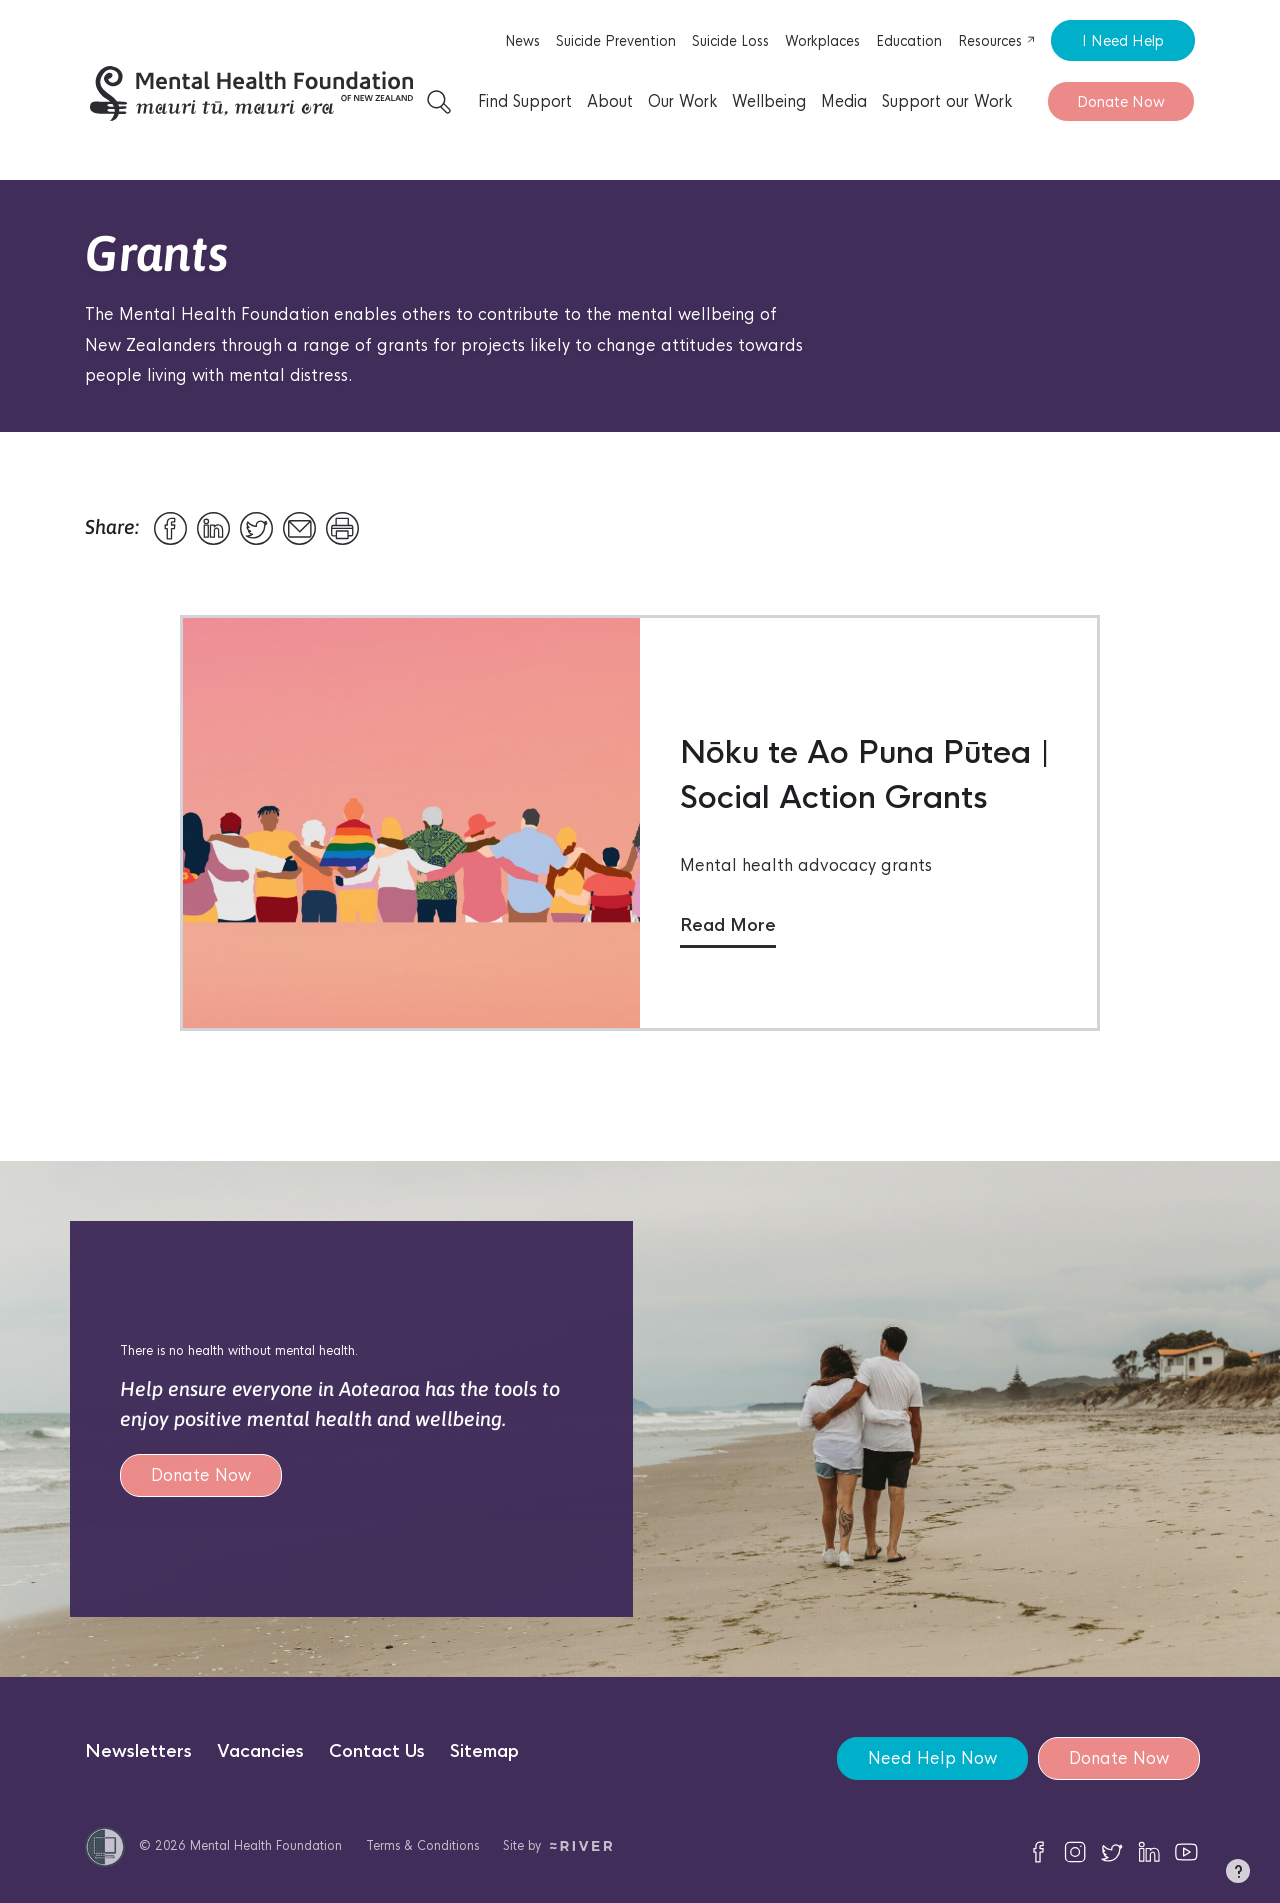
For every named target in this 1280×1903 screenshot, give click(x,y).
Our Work (682, 101)
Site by (557, 1845)
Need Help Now (932, 1758)
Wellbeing (769, 101)
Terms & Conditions (422, 1845)
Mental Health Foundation (266, 1845)
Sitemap (484, 1751)
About (610, 101)
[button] (1238, 1875)
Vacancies (260, 1751)
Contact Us (377, 1751)
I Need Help (1123, 40)
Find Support (525, 101)
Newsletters (138, 1751)
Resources (997, 41)
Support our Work (947, 101)
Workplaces (822, 41)
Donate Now (1121, 101)
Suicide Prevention (616, 41)
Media (844, 101)
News (522, 41)
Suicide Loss (730, 41)
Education (909, 41)
